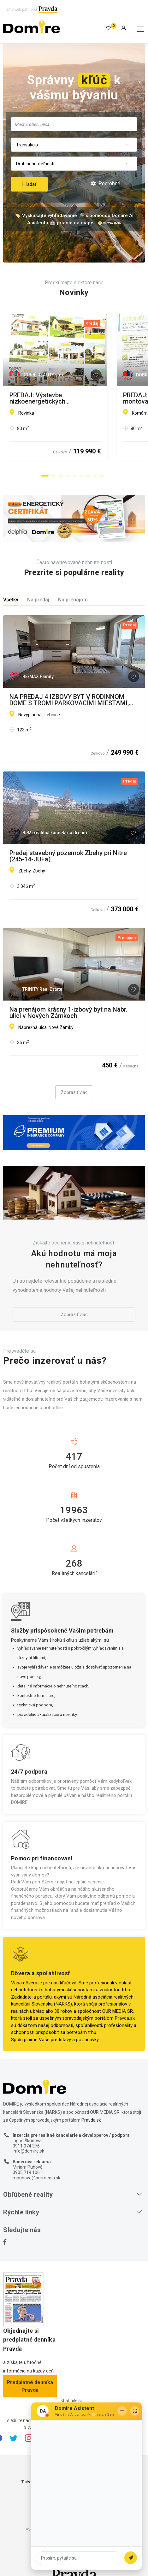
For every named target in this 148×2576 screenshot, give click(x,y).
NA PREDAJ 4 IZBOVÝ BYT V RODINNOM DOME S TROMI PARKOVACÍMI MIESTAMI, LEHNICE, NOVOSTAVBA (69, 700)
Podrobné (105, 183)
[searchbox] (74, 124)
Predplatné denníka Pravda (30, 2386)
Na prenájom (73, 600)
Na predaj (38, 600)
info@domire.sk (28, 2151)
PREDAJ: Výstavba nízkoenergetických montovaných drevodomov (64, 398)
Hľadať (29, 184)
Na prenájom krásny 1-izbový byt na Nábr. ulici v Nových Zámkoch (68, 1012)
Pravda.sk (125, 2018)
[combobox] (74, 124)
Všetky (10, 600)
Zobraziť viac (74, 1092)
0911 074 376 (26, 2145)
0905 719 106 (26, 2172)
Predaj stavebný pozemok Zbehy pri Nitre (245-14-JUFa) (68, 856)
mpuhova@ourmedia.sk (36, 2177)
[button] (45, 475)
